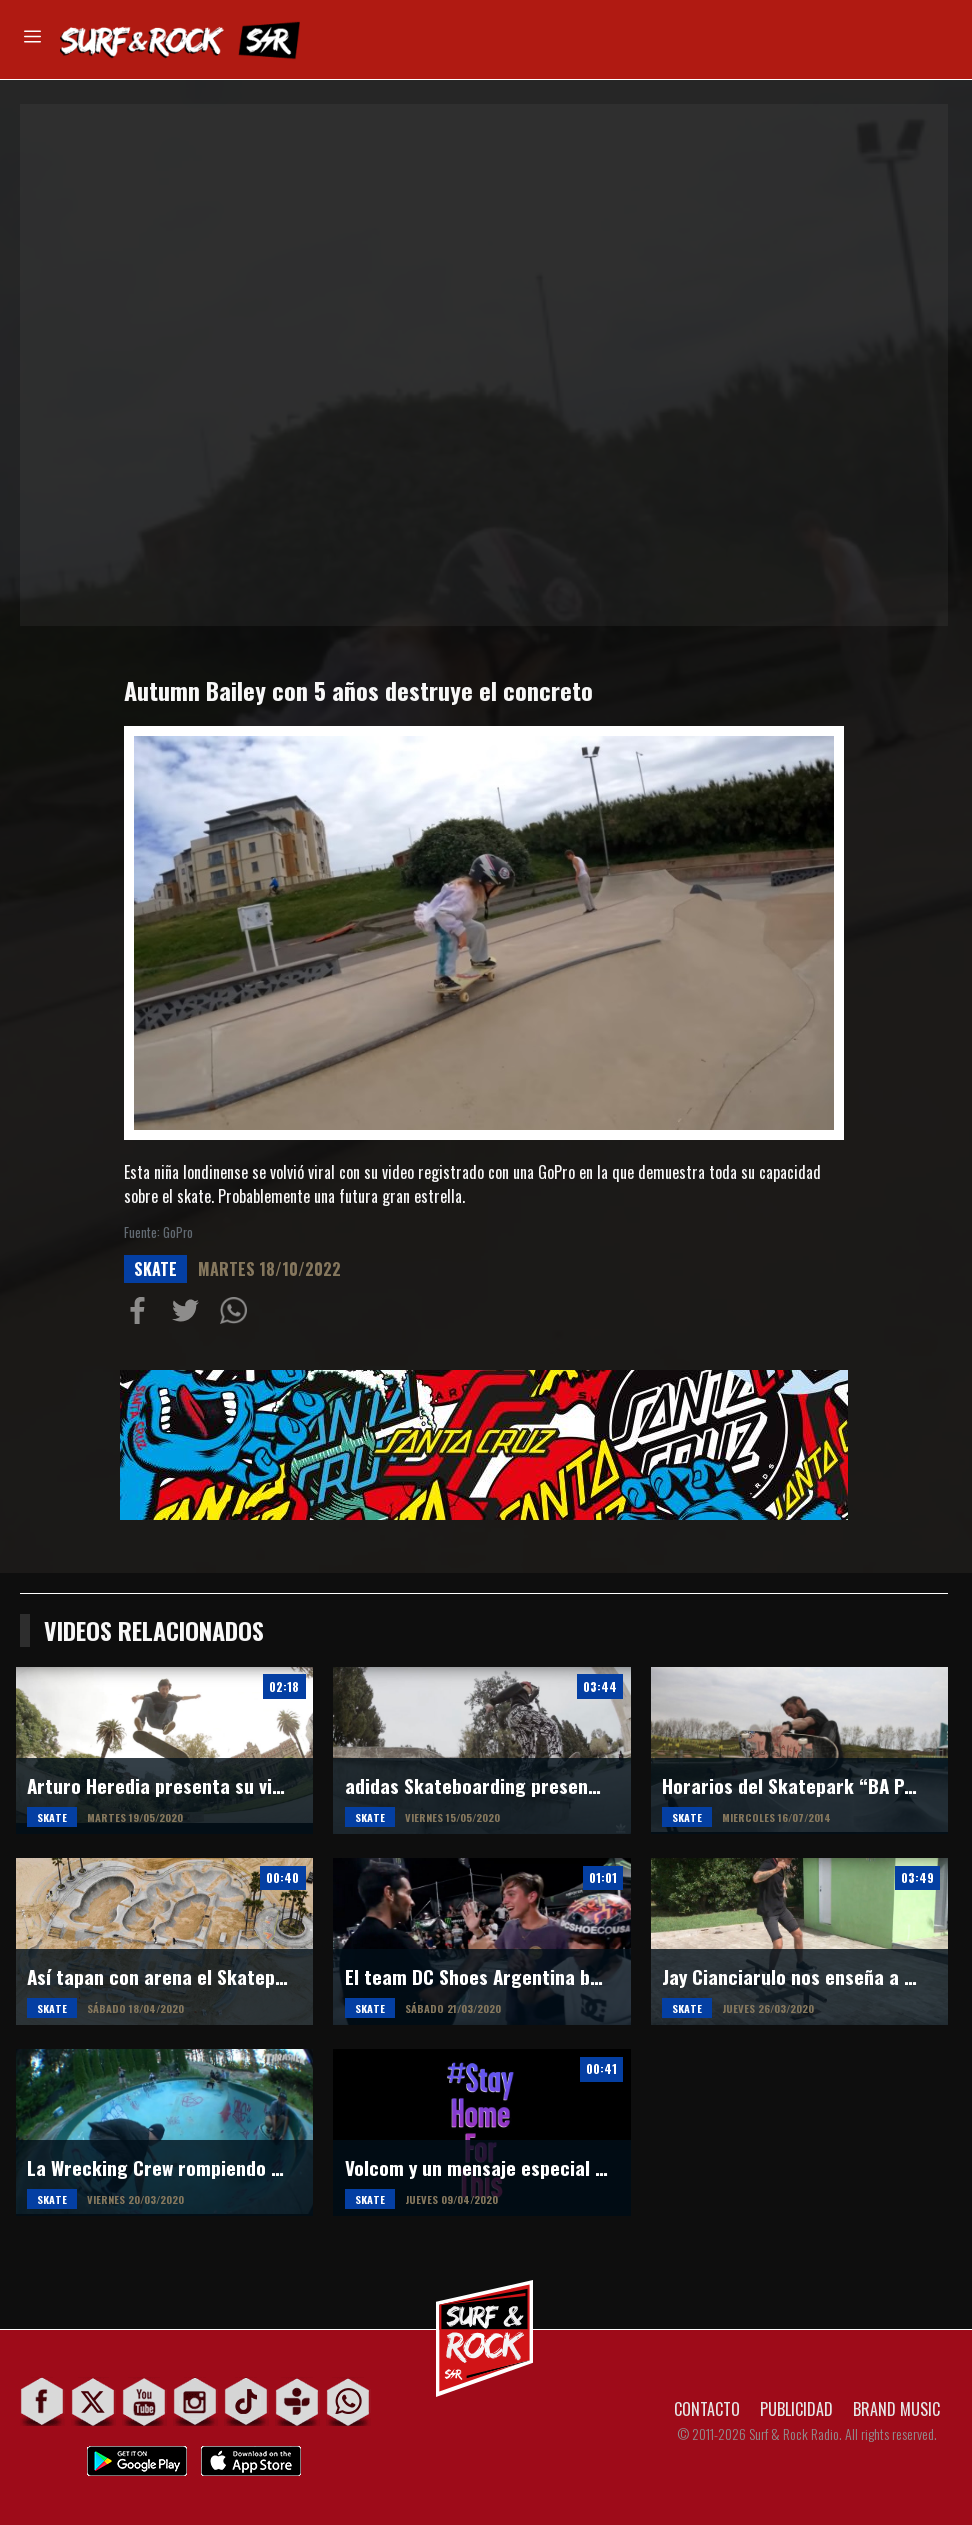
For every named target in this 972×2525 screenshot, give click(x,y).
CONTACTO (707, 2409)
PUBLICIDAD (796, 2409)
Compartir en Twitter (190, 1315)
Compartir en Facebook (142, 1315)
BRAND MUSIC (896, 2409)
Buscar (930, 38)
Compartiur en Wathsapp (238, 1315)
